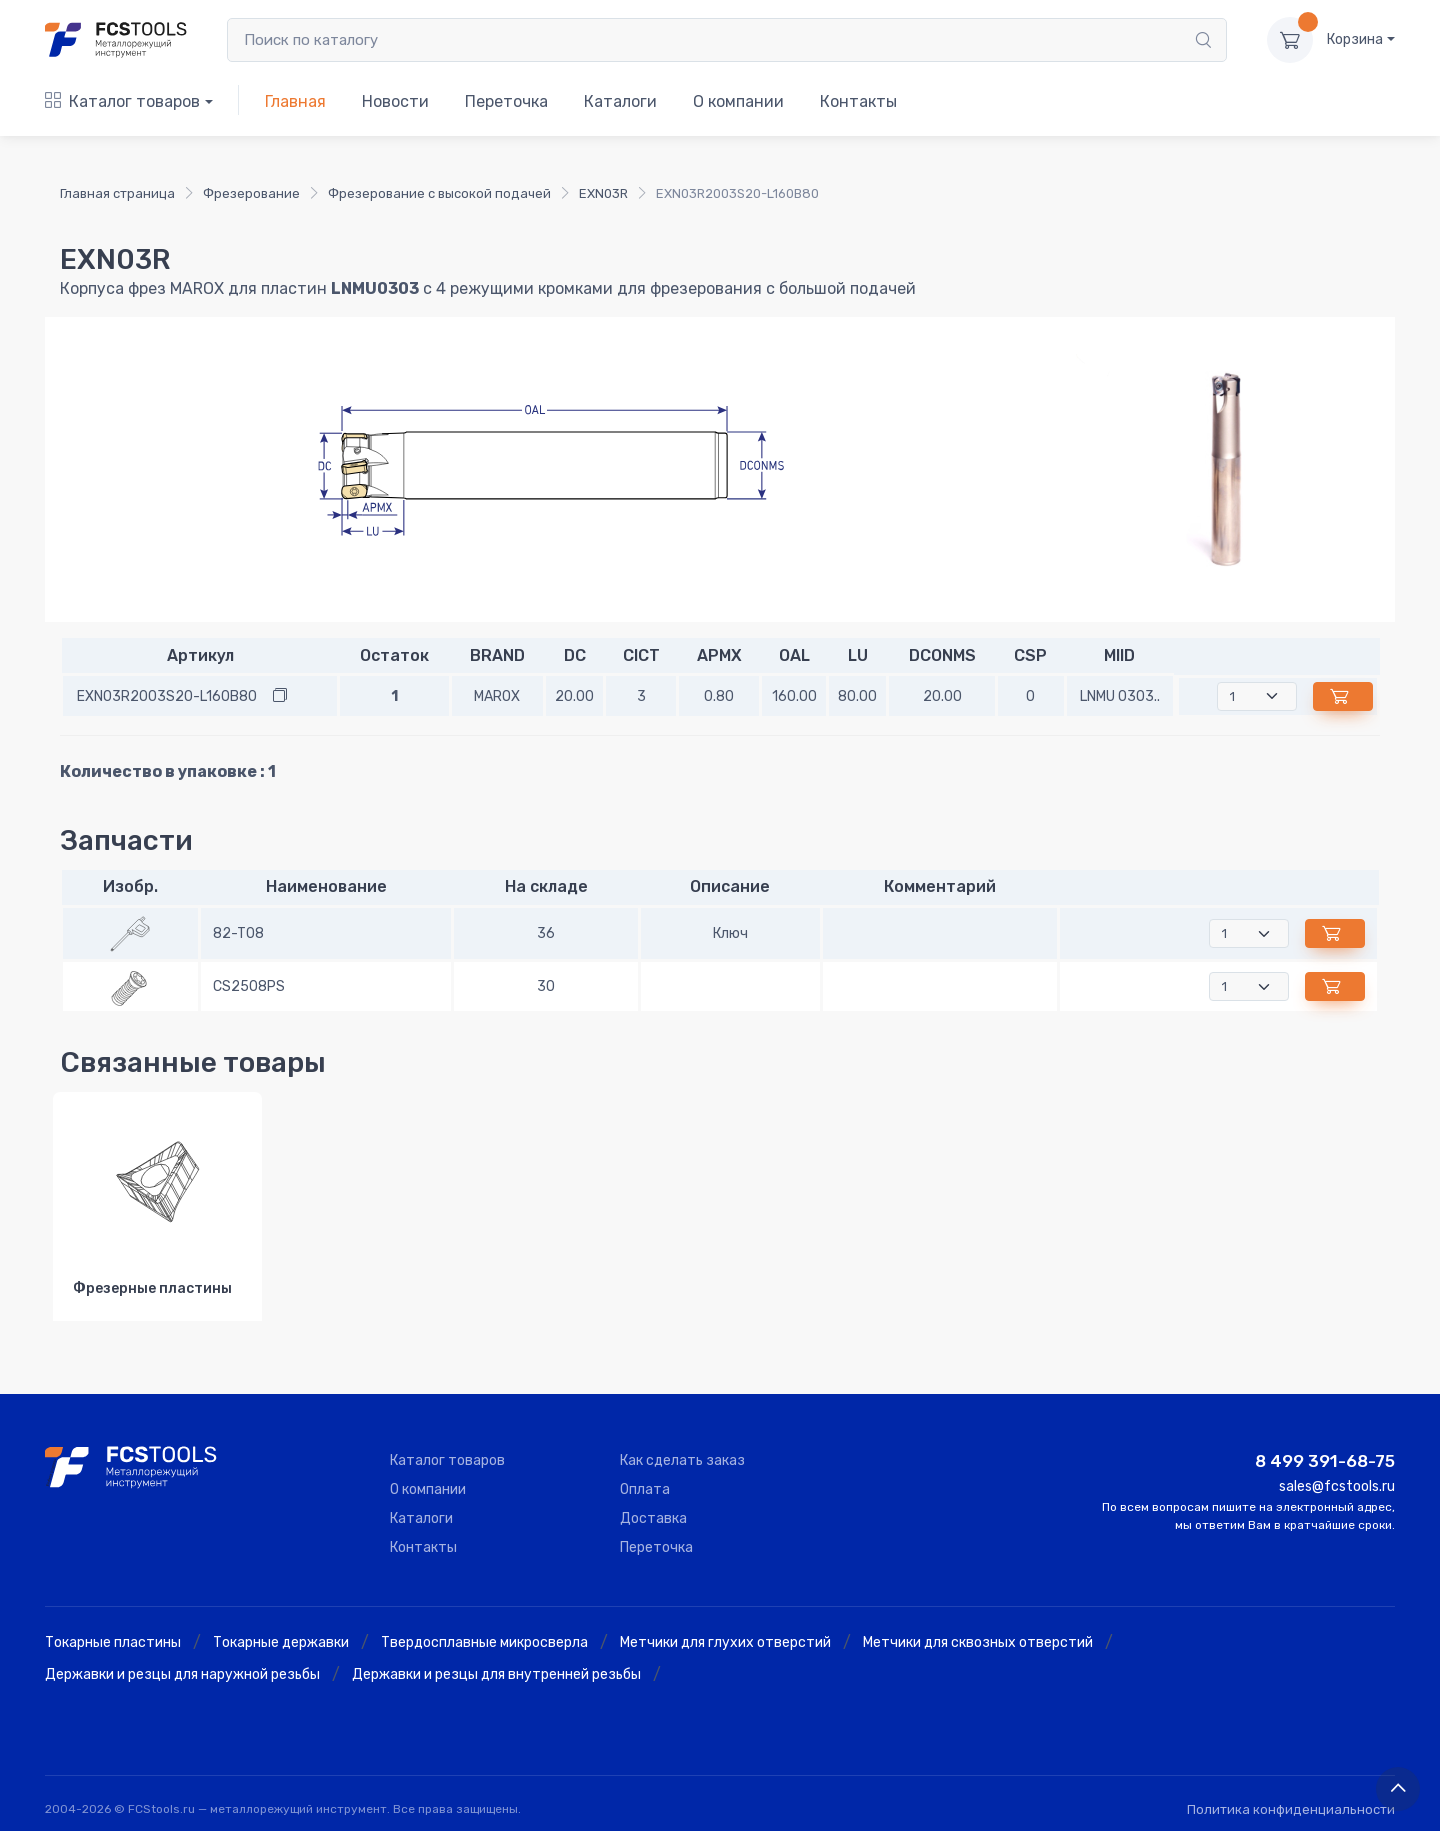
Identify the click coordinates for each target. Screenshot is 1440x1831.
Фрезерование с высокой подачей (439, 193)
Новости (395, 101)
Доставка (653, 1518)
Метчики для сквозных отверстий (978, 1642)
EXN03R (603, 193)
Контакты (858, 101)
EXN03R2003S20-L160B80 (167, 696)
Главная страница (117, 193)
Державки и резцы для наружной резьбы (182, 1674)
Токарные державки (281, 1642)
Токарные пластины (113, 1642)
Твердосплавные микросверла (484, 1642)
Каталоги (620, 101)
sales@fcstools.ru (1337, 1486)
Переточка (506, 101)
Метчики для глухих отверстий (725, 1642)
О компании (738, 101)
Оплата (645, 1489)
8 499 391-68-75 (1325, 1461)
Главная (295, 101)
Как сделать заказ (682, 1460)
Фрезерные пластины (152, 1288)
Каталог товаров (122, 101)
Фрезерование (251, 193)
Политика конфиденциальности (1291, 1809)
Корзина (1355, 39)
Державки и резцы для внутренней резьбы (496, 1674)
